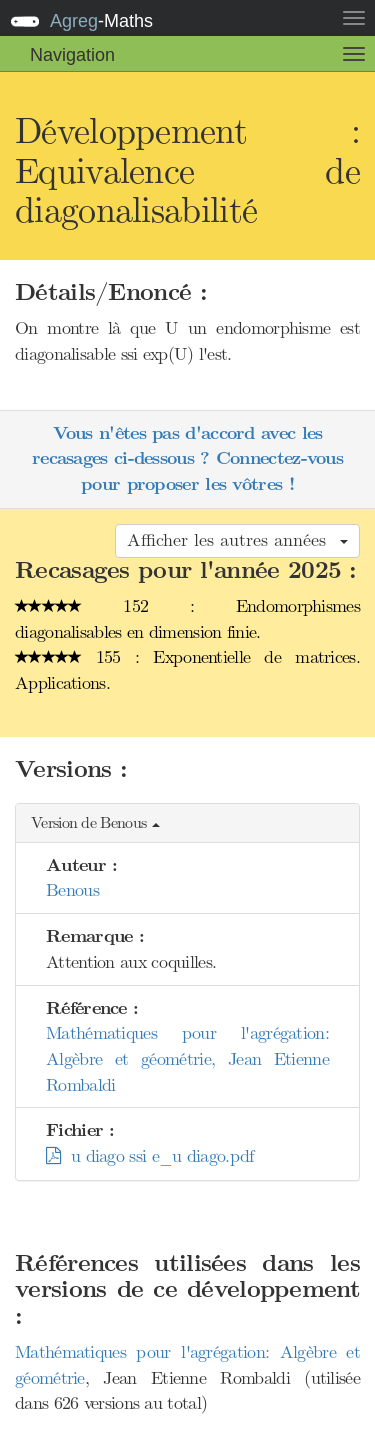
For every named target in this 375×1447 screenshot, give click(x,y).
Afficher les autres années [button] (237, 540)
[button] (187, 823)
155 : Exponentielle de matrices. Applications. (187, 670)
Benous (72, 890)
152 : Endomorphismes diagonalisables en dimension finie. (187, 619)
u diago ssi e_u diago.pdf (149, 1156)
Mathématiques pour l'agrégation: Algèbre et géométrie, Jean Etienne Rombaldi (187, 1058)
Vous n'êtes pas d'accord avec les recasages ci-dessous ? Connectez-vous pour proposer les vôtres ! (187, 459)
